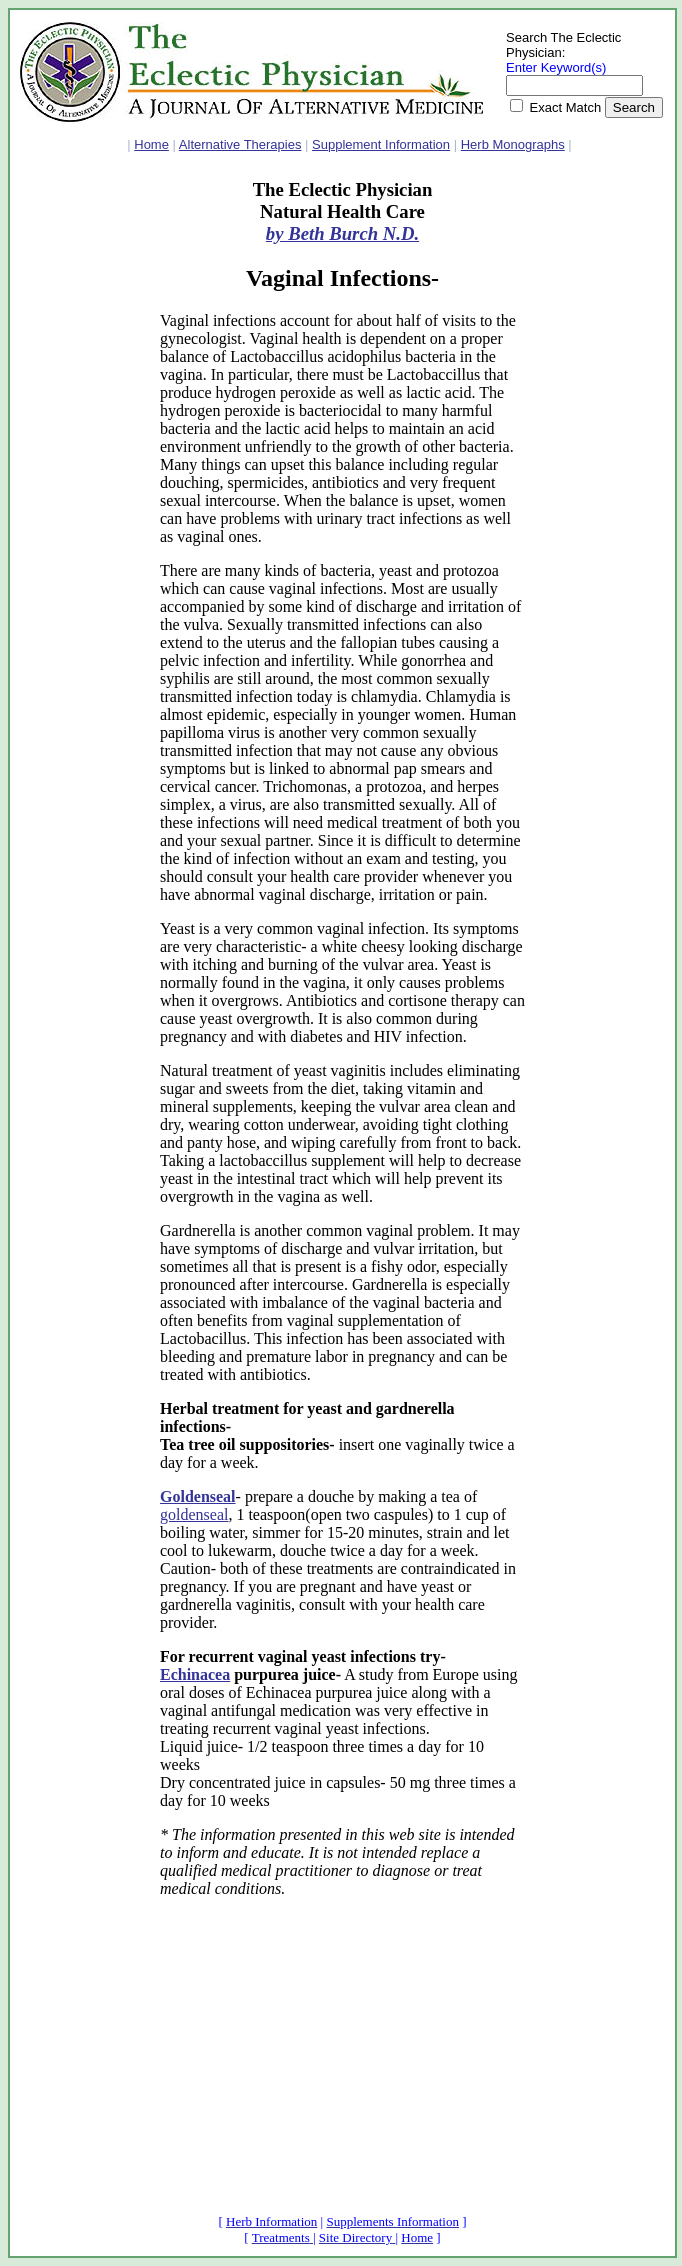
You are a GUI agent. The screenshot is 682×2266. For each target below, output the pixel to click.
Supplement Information (381, 144)
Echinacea (195, 1674)
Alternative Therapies (240, 144)
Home (151, 144)
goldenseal (194, 1514)
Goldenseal (198, 1496)
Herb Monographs (513, 144)
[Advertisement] (80, 479)
